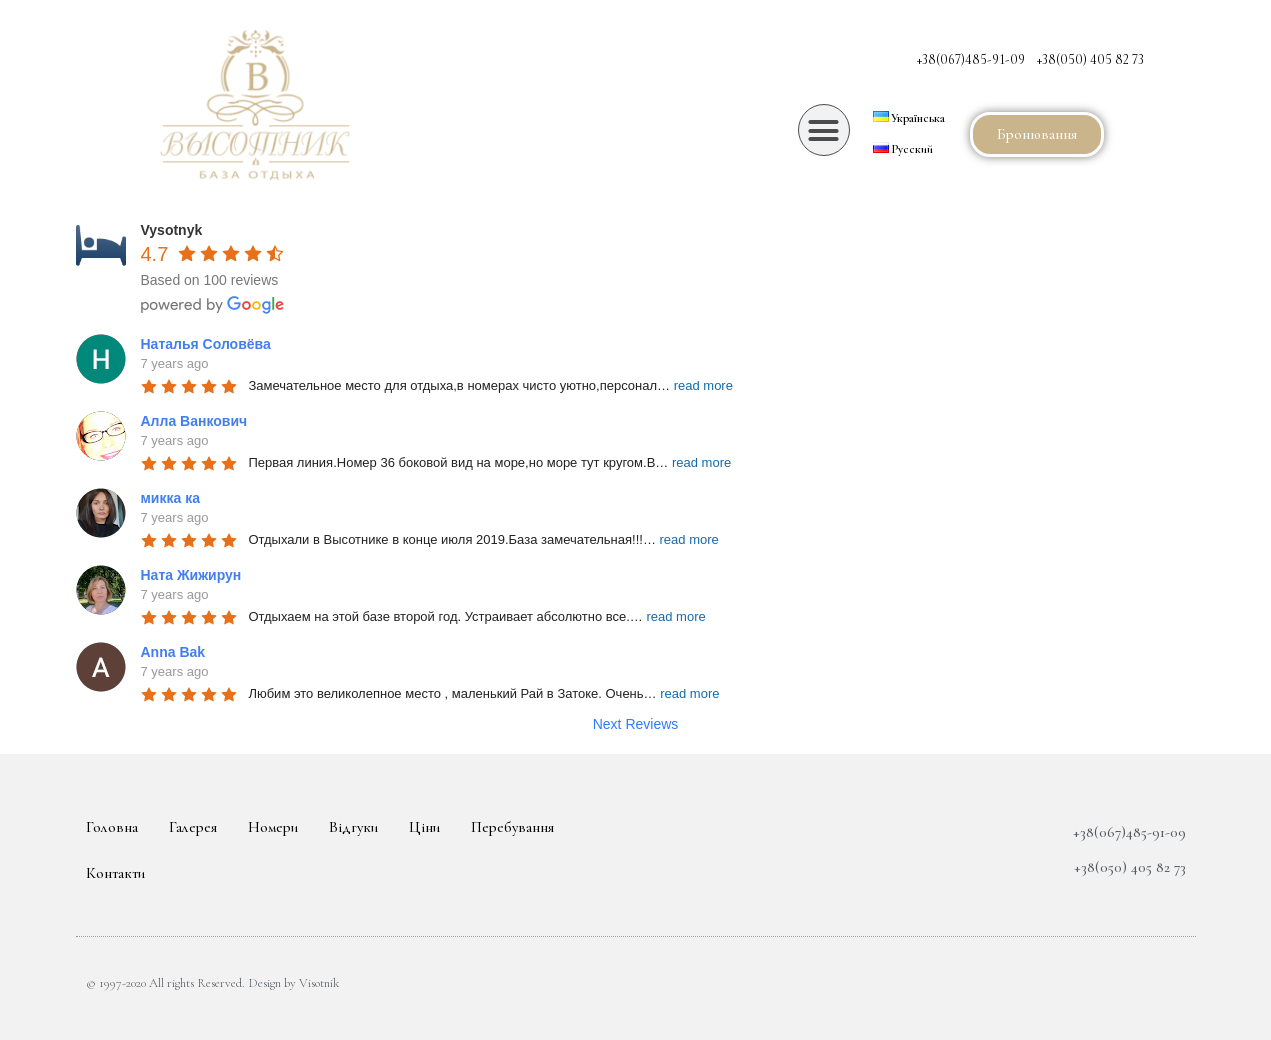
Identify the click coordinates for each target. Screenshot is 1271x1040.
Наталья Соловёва (206, 344)
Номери (273, 827)
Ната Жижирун (191, 575)
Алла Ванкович (194, 421)
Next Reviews (636, 724)
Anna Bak (173, 652)
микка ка (170, 498)
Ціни (424, 827)
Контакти (115, 873)
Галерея (193, 827)
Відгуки (353, 827)
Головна (112, 827)
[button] (824, 130)
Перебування (512, 827)
